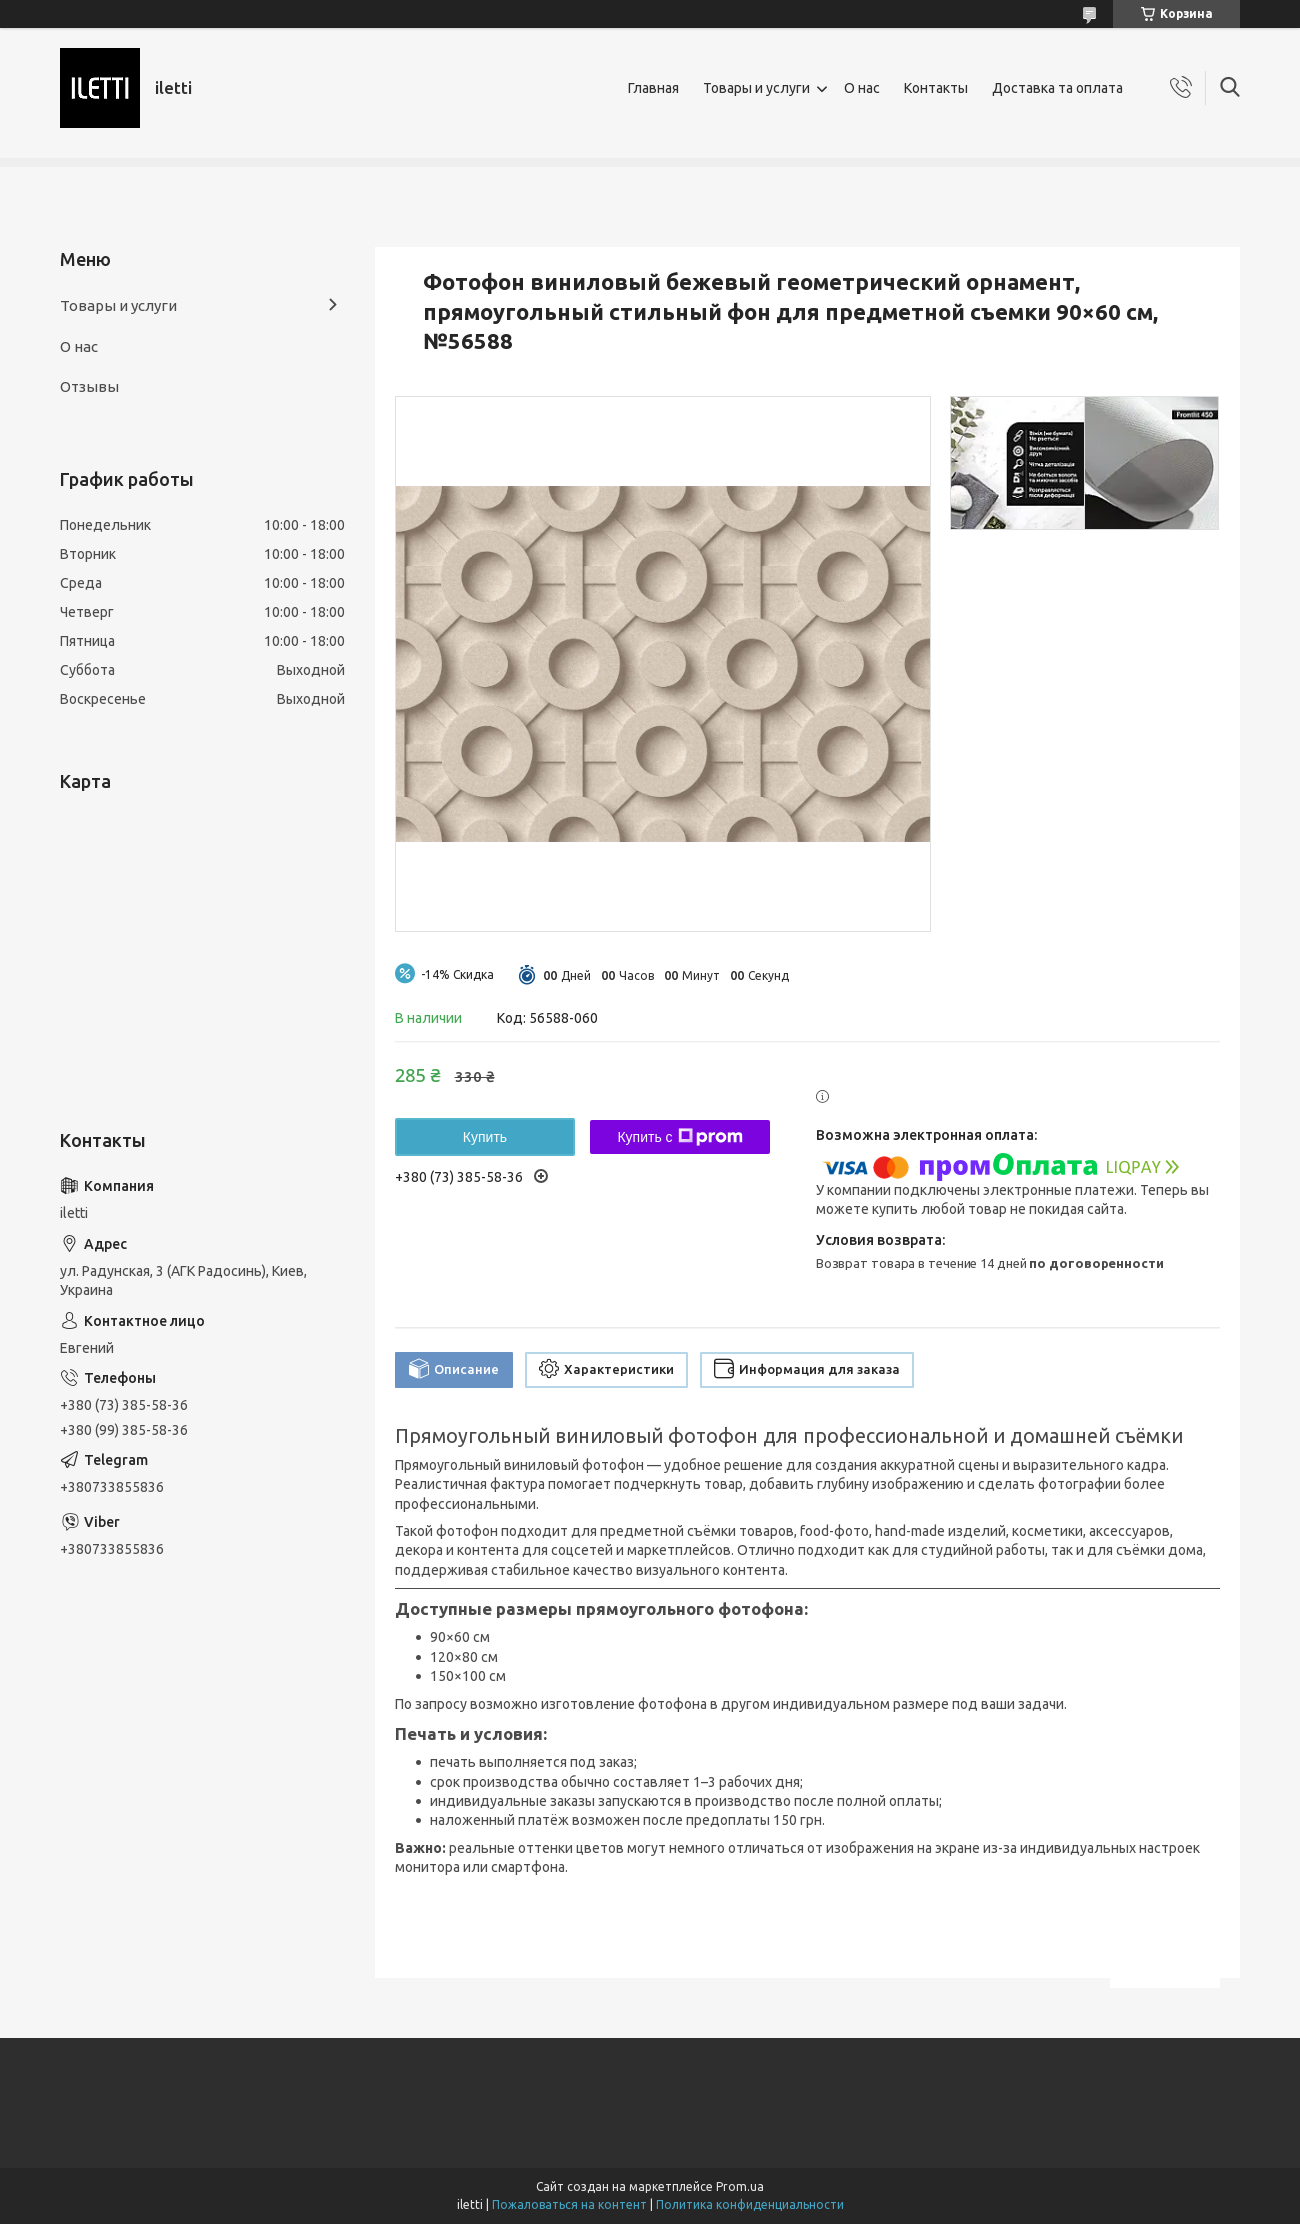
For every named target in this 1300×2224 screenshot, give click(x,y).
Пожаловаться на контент (569, 2204)
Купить (485, 1137)
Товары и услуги (756, 88)
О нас (862, 88)
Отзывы (89, 386)
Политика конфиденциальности (750, 2204)
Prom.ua (740, 2186)
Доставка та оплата (1057, 88)
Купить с (679, 1137)
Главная (653, 88)
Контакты (936, 88)
